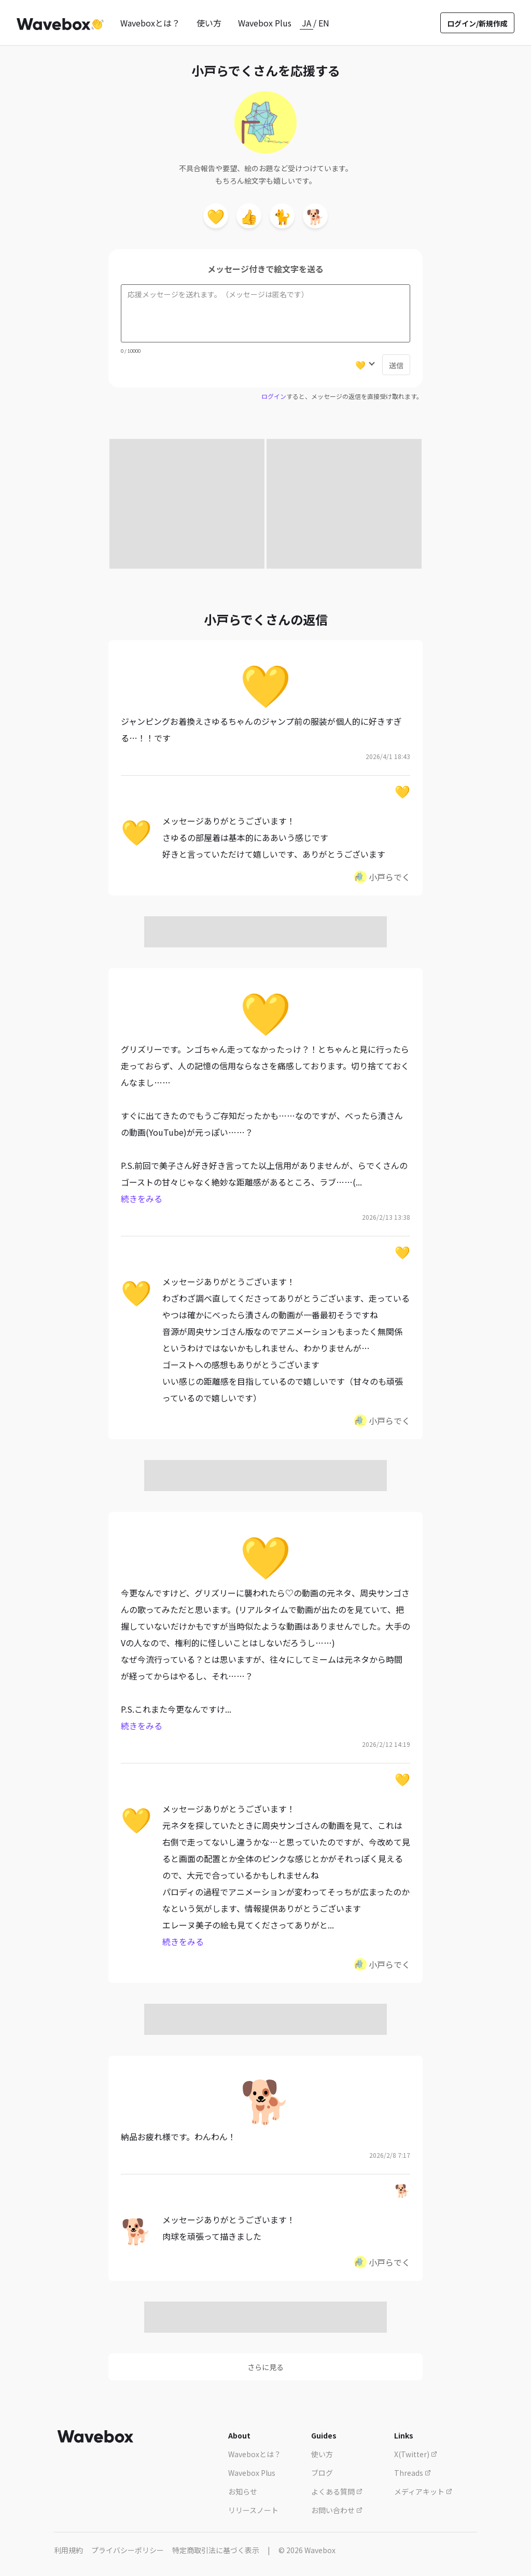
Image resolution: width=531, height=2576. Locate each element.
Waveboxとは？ (150, 23)
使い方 (209, 23)
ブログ (322, 2473)
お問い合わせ (336, 2510)
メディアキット (423, 2491)
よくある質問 (336, 2491)
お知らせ (242, 2491)
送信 (396, 365)
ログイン (273, 396)
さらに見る (265, 2367)
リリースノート (253, 2510)
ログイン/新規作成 (477, 23)
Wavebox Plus (264, 23)
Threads (412, 2473)
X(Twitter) (415, 2454)
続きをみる (141, 1198)
